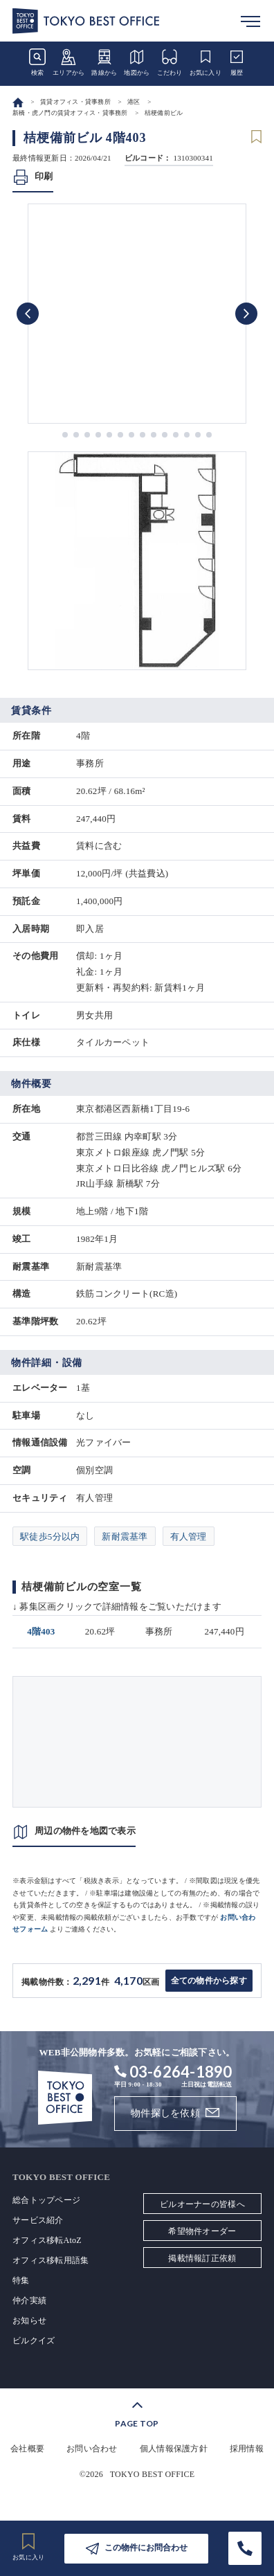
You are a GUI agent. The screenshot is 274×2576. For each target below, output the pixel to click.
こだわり (170, 62)
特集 (21, 2280)
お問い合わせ (92, 2448)
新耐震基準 (124, 1536)
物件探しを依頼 (165, 2113)
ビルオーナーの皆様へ (202, 2204)
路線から (104, 62)
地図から (136, 62)
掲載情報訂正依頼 (202, 2258)
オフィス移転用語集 (50, 2260)
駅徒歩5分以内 (50, 1536)
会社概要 (27, 2448)
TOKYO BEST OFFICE (152, 2474)
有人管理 (188, 1536)
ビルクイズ (33, 2340)
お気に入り (205, 62)
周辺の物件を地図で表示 (85, 1831)
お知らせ (29, 2320)
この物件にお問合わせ (146, 2547)
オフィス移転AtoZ (47, 2240)
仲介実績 (29, 2300)
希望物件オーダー (202, 2231)
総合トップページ (46, 2200)
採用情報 (247, 2448)
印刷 (44, 176)
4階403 (41, 1631)
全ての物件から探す (209, 1980)
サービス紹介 (38, 2220)
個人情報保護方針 (174, 2448)
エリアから (68, 62)
